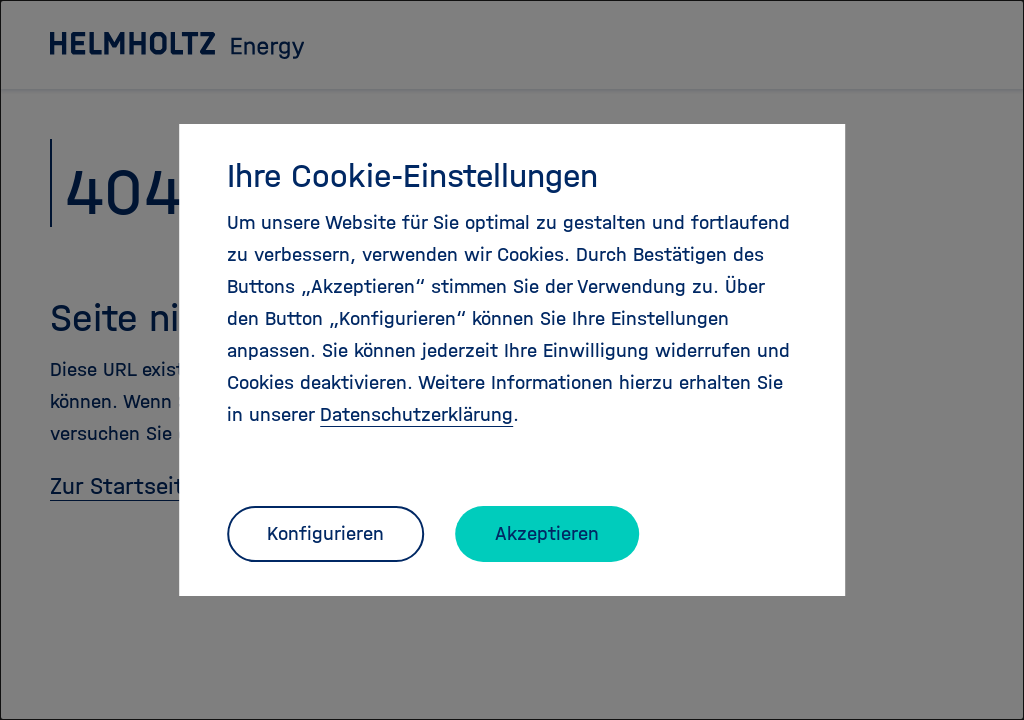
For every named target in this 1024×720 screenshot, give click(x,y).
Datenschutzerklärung (416, 414)
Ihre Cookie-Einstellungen (412, 176)
